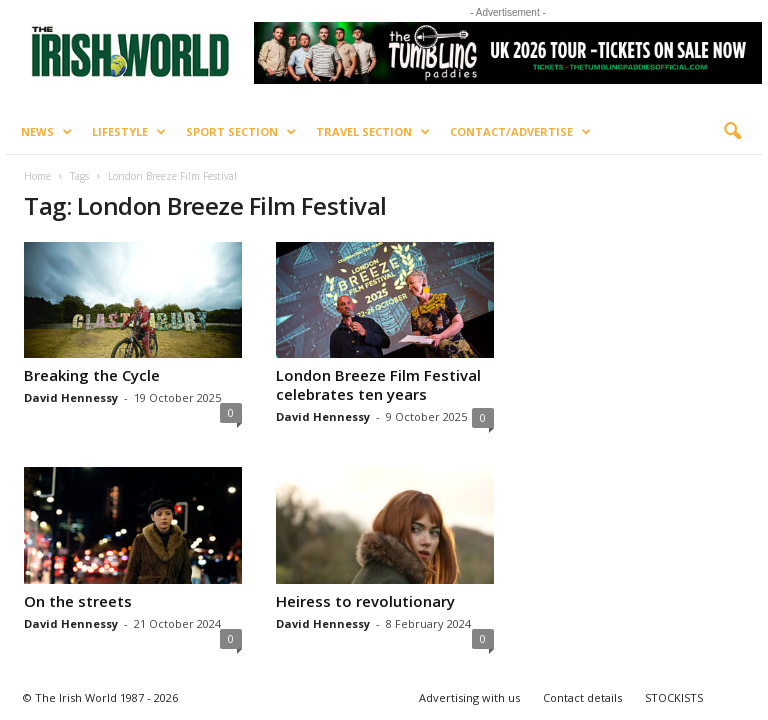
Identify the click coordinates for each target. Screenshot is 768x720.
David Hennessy (71, 397)
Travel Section (373, 132)
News (46, 132)
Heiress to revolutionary (365, 601)
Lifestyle (129, 132)
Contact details (582, 697)
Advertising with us (469, 697)
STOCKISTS (674, 697)
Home (37, 176)
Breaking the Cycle (92, 375)
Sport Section (241, 132)
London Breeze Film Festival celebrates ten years (378, 384)
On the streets (78, 601)
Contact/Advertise (520, 132)
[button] (732, 132)
